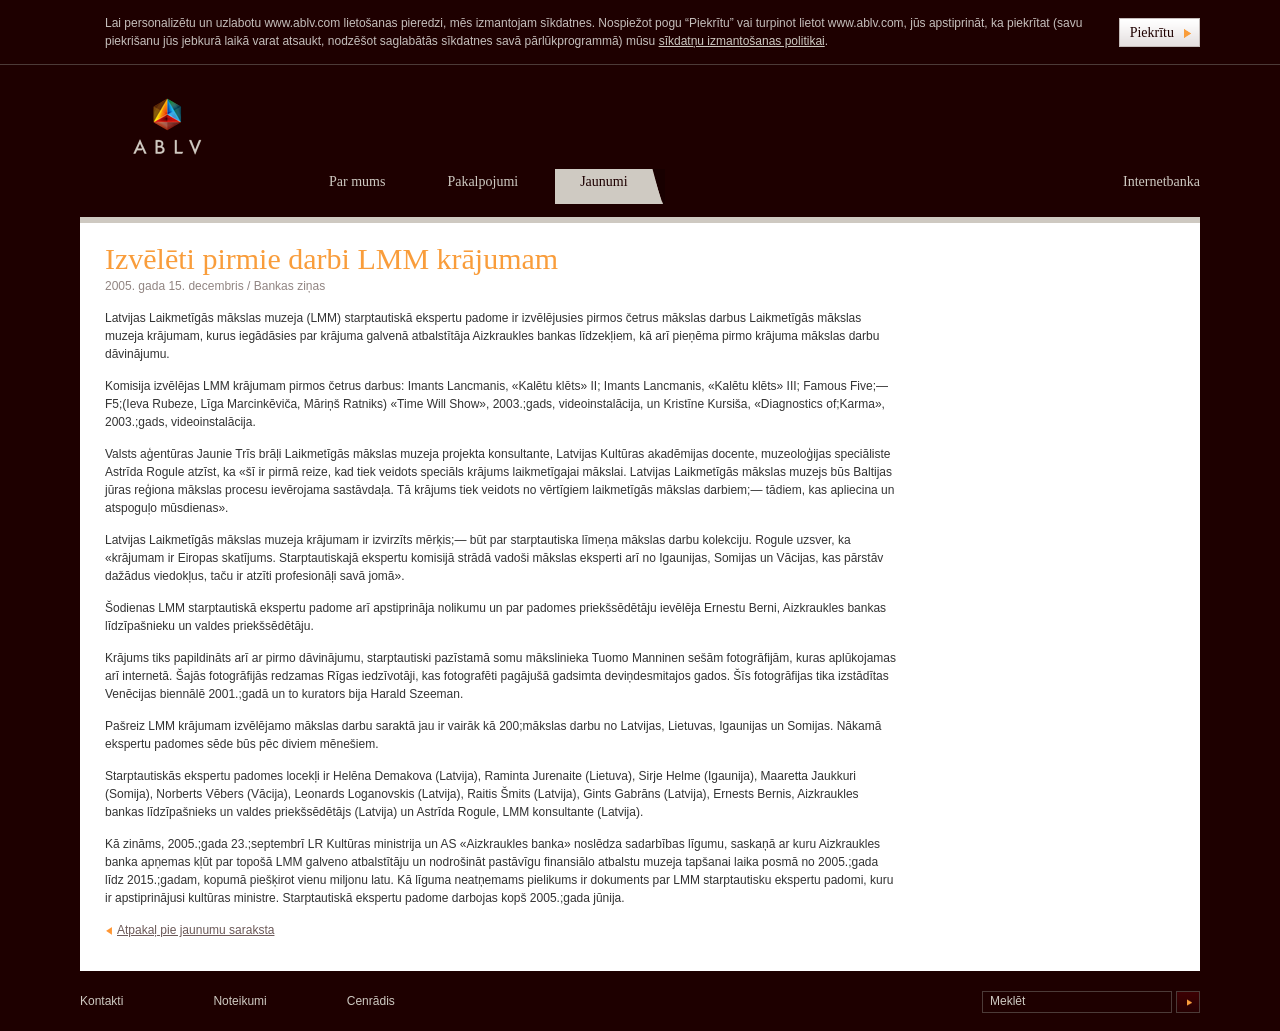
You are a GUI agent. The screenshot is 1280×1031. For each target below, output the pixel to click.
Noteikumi (239, 1001)
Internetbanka (1161, 181)
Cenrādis (371, 1001)
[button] (1159, 32)
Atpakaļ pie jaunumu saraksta (195, 930)
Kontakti (101, 1001)
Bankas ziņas (289, 286)
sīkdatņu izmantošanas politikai (742, 41)
